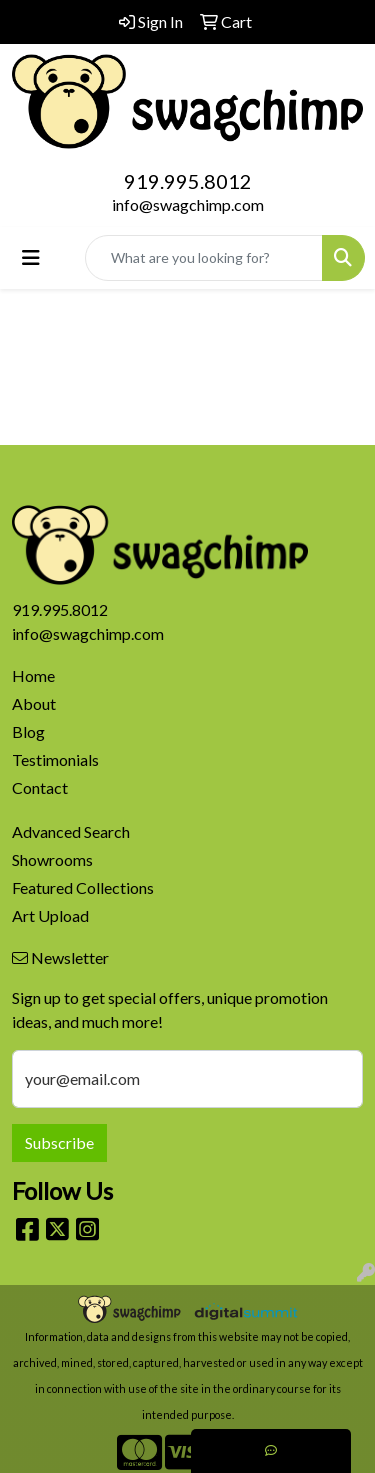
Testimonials (55, 759)
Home (33, 675)
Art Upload (50, 915)
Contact (40, 787)
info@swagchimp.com (188, 204)
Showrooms (52, 859)
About (34, 703)
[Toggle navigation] (31, 257)
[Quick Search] (204, 258)
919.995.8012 (188, 181)
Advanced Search (71, 831)
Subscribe (59, 1142)
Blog (28, 731)
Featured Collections (83, 887)
